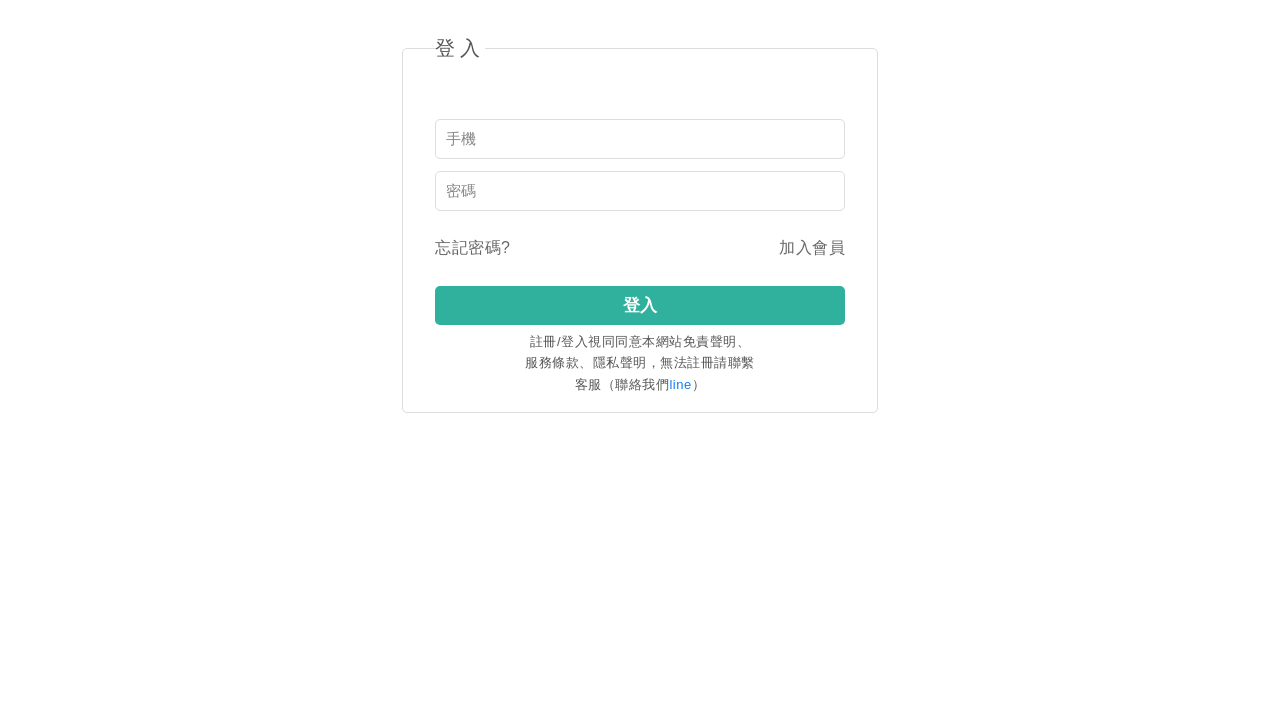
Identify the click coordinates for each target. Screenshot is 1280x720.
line (680, 384)
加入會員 (812, 247)
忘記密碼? (472, 247)
